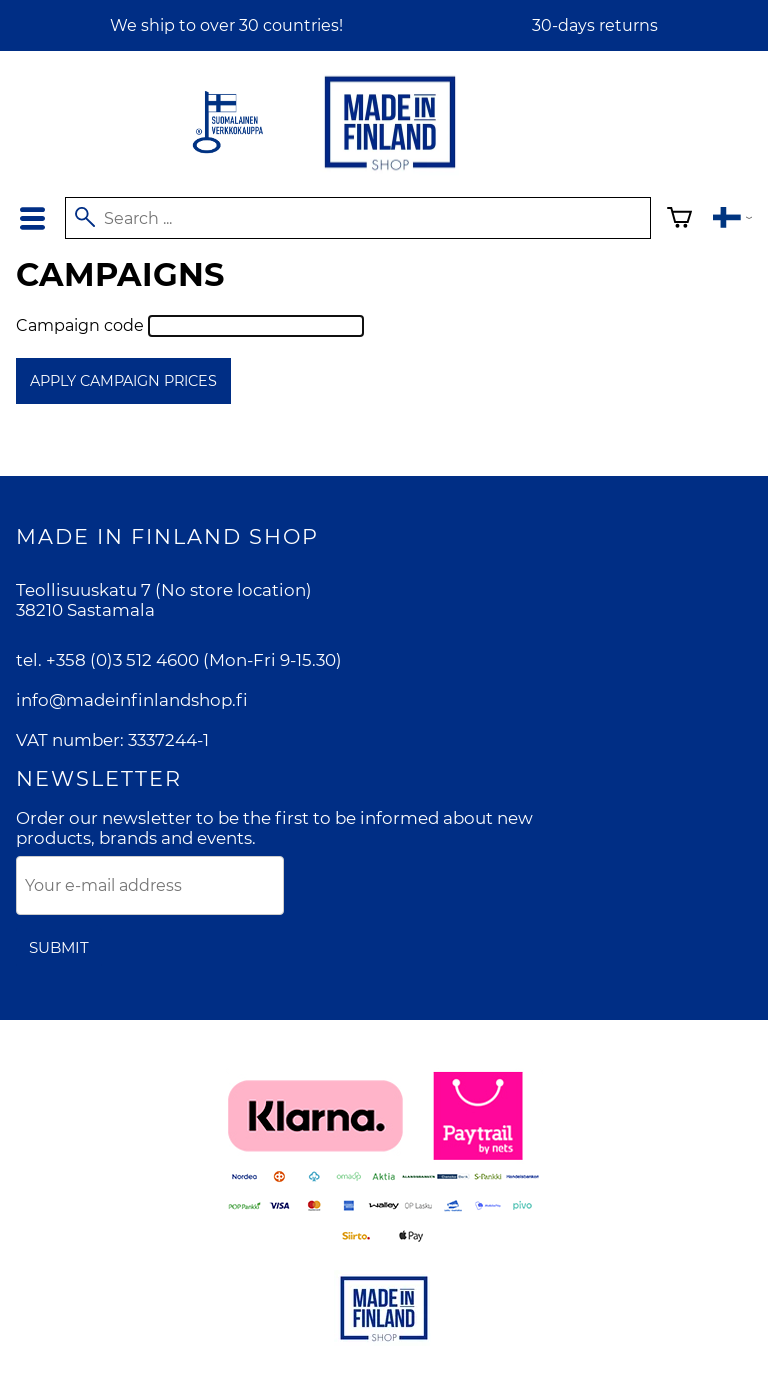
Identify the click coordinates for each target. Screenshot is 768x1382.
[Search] (358, 218)
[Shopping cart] (679, 220)
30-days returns (595, 25)
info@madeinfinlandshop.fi (132, 700)
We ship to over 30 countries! (226, 25)
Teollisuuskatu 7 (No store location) (164, 590)
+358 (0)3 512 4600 (122, 660)
